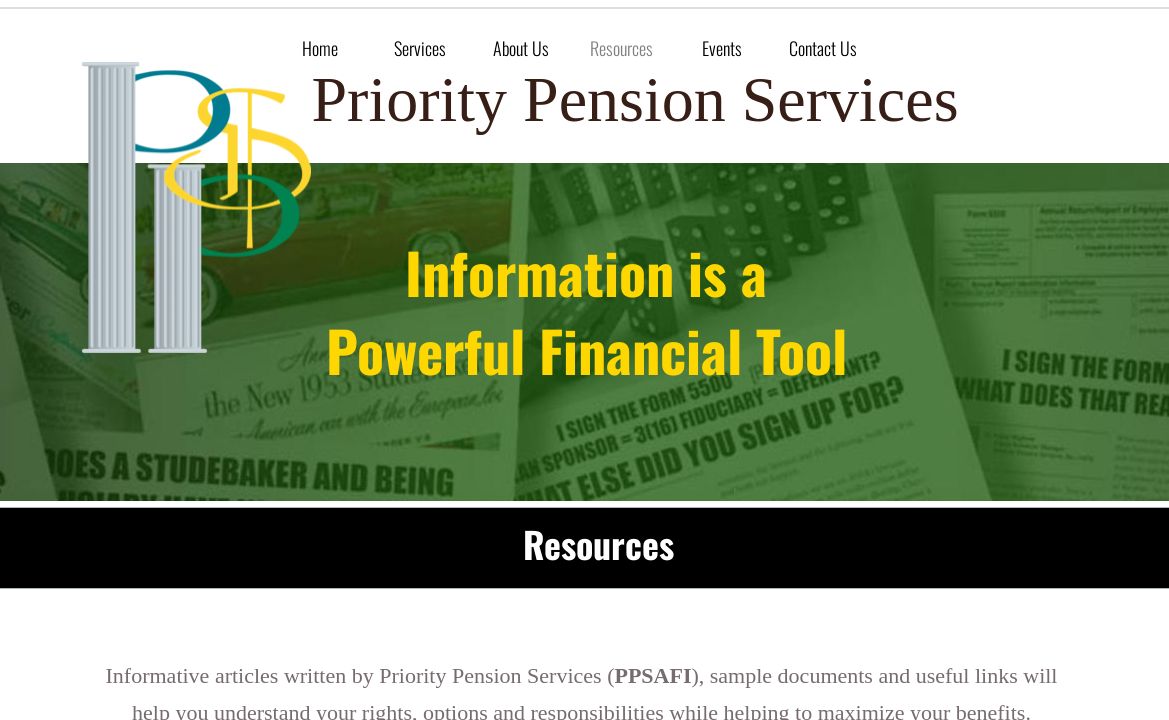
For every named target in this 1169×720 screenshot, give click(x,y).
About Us (521, 48)
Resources (621, 48)
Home (320, 48)
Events (722, 48)
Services (420, 48)
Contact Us (823, 48)
